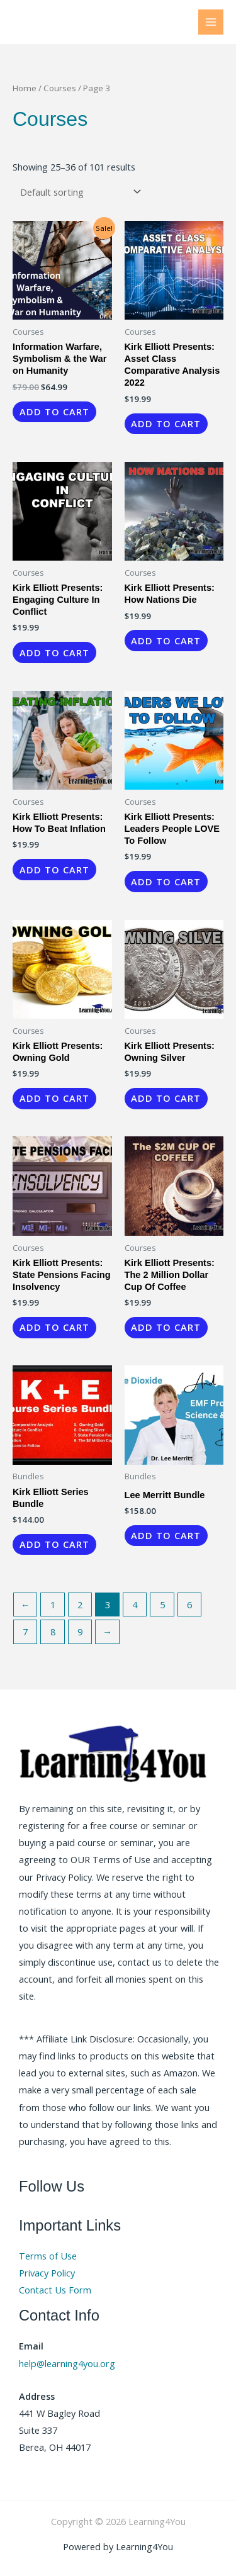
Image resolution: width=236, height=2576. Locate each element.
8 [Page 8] (52, 1631)
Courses (59, 88)
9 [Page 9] (79, 1631)
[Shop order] (78, 192)
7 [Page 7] (25, 1631)
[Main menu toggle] (210, 22)
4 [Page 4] (134, 1604)
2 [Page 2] (79, 1604)
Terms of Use (48, 2255)
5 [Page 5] (162, 1604)
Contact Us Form (55, 2289)
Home (25, 88)
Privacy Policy (47, 2272)
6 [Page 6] (189, 1604)
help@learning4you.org (67, 2363)
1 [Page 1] (52, 1604)
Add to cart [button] (54, 411)
